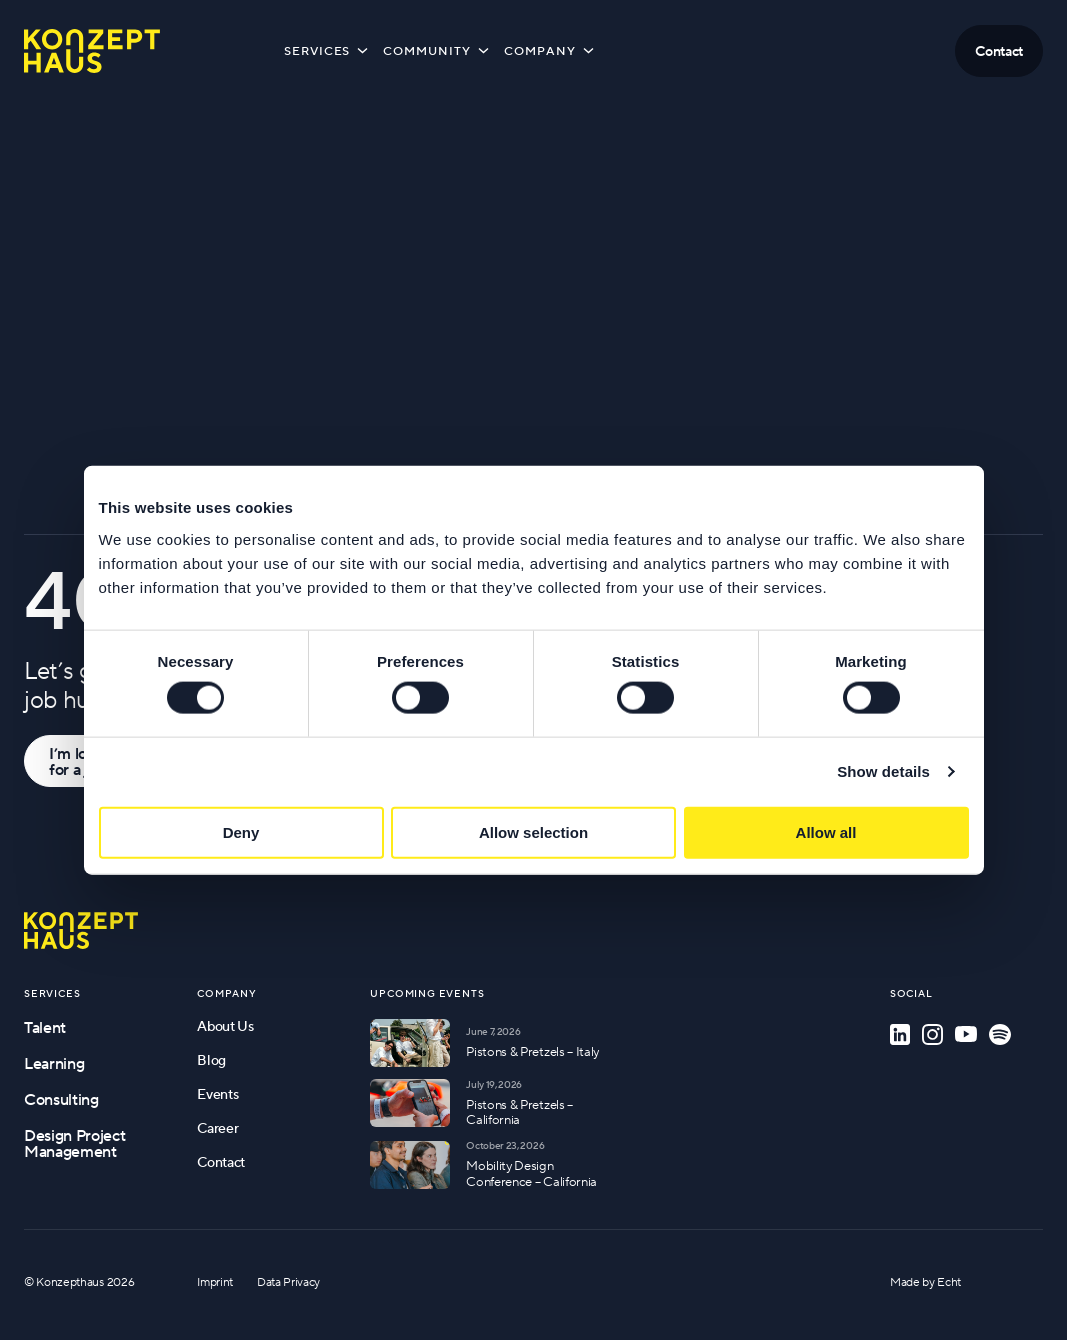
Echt (949, 1281)
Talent (45, 1027)
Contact (221, 1162)
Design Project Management (75, 1143)
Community (437, 50)
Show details (883, 771)
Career (217, 1128)
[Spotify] (1000, 1034)
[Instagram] (932, 1034)
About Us (225, 1026)
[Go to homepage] (81, 930)
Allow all (826, 831)
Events (217, 1094)
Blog (211, 1060)
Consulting (61, 1099)
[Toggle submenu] (362, 50)
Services (328, 50)
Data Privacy (288, 1281)
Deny (241, 831)
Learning (54, 1063)
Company (550, 50)
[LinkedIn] (900, 1034)
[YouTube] (966, 1034)
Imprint (215, 1281)
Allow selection (533, 831)
